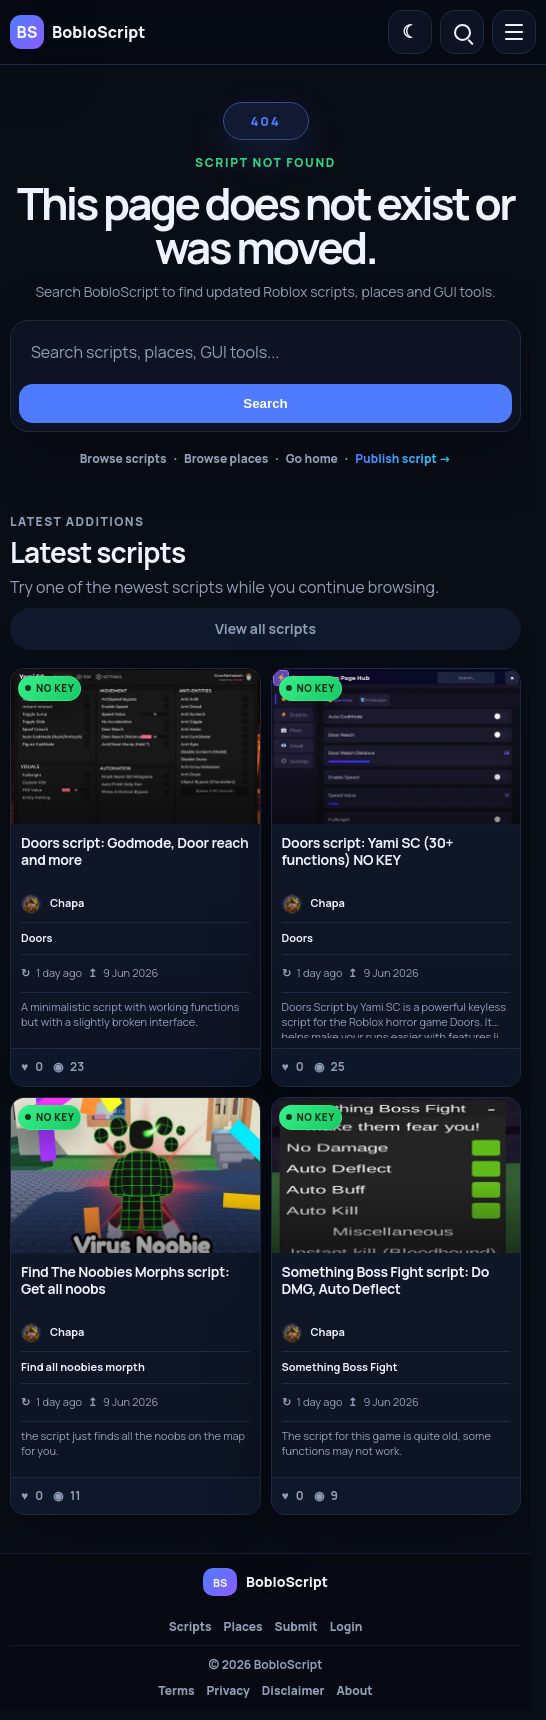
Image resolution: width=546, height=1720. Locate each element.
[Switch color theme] (410, 32)
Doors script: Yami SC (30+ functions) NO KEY (368, 851)
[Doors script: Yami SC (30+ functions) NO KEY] (396, 746)
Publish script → (403, 458)
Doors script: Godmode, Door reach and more (135, 851)
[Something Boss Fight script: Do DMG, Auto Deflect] (396, 1175)
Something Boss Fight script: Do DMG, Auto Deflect (386, 1280)
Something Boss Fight (340, 1367)
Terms (176, 1691)
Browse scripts (123, 458)
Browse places (226, 458)
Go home (312, 458)
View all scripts (265, 628)
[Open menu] (514, 32)
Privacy (227, 1691)
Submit (296, 1627)
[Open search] (462, 32)
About (355, 1691)
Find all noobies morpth (83, 1367)
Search (265, 403)
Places (243, 1627)
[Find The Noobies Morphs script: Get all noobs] (135, 1175)
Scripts (190, 1627)
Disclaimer (293, 1691)
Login (346, 1627)
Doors (36, 938)
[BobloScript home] (265, 1582)
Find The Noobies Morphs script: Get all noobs (125, 1280)
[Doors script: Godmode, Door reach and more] (135, 746)
